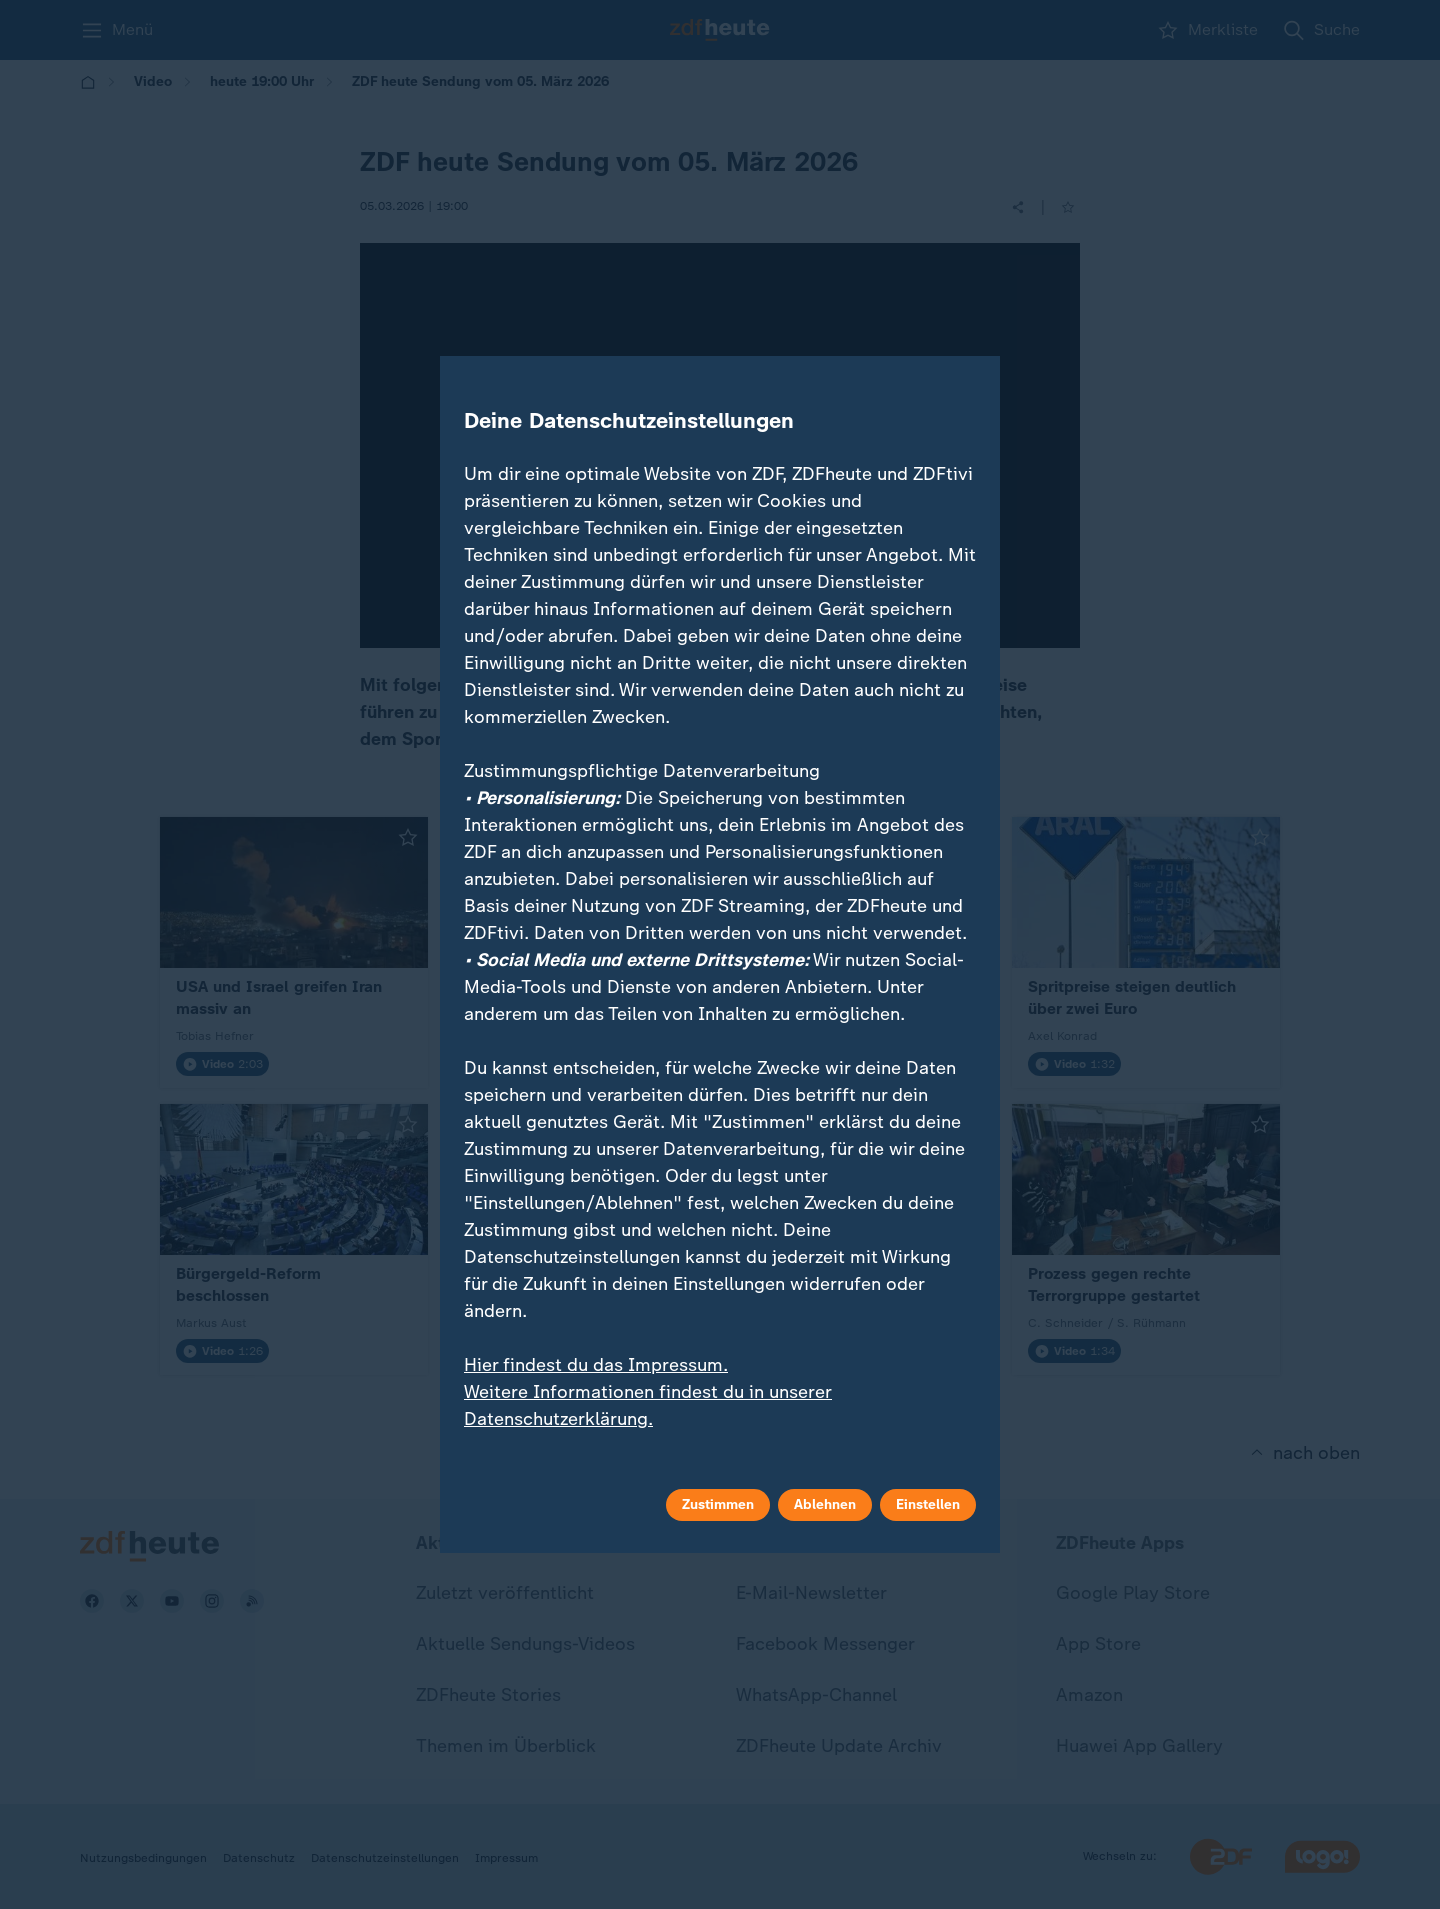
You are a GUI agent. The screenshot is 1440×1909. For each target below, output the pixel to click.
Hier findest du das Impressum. (596, 1365)
